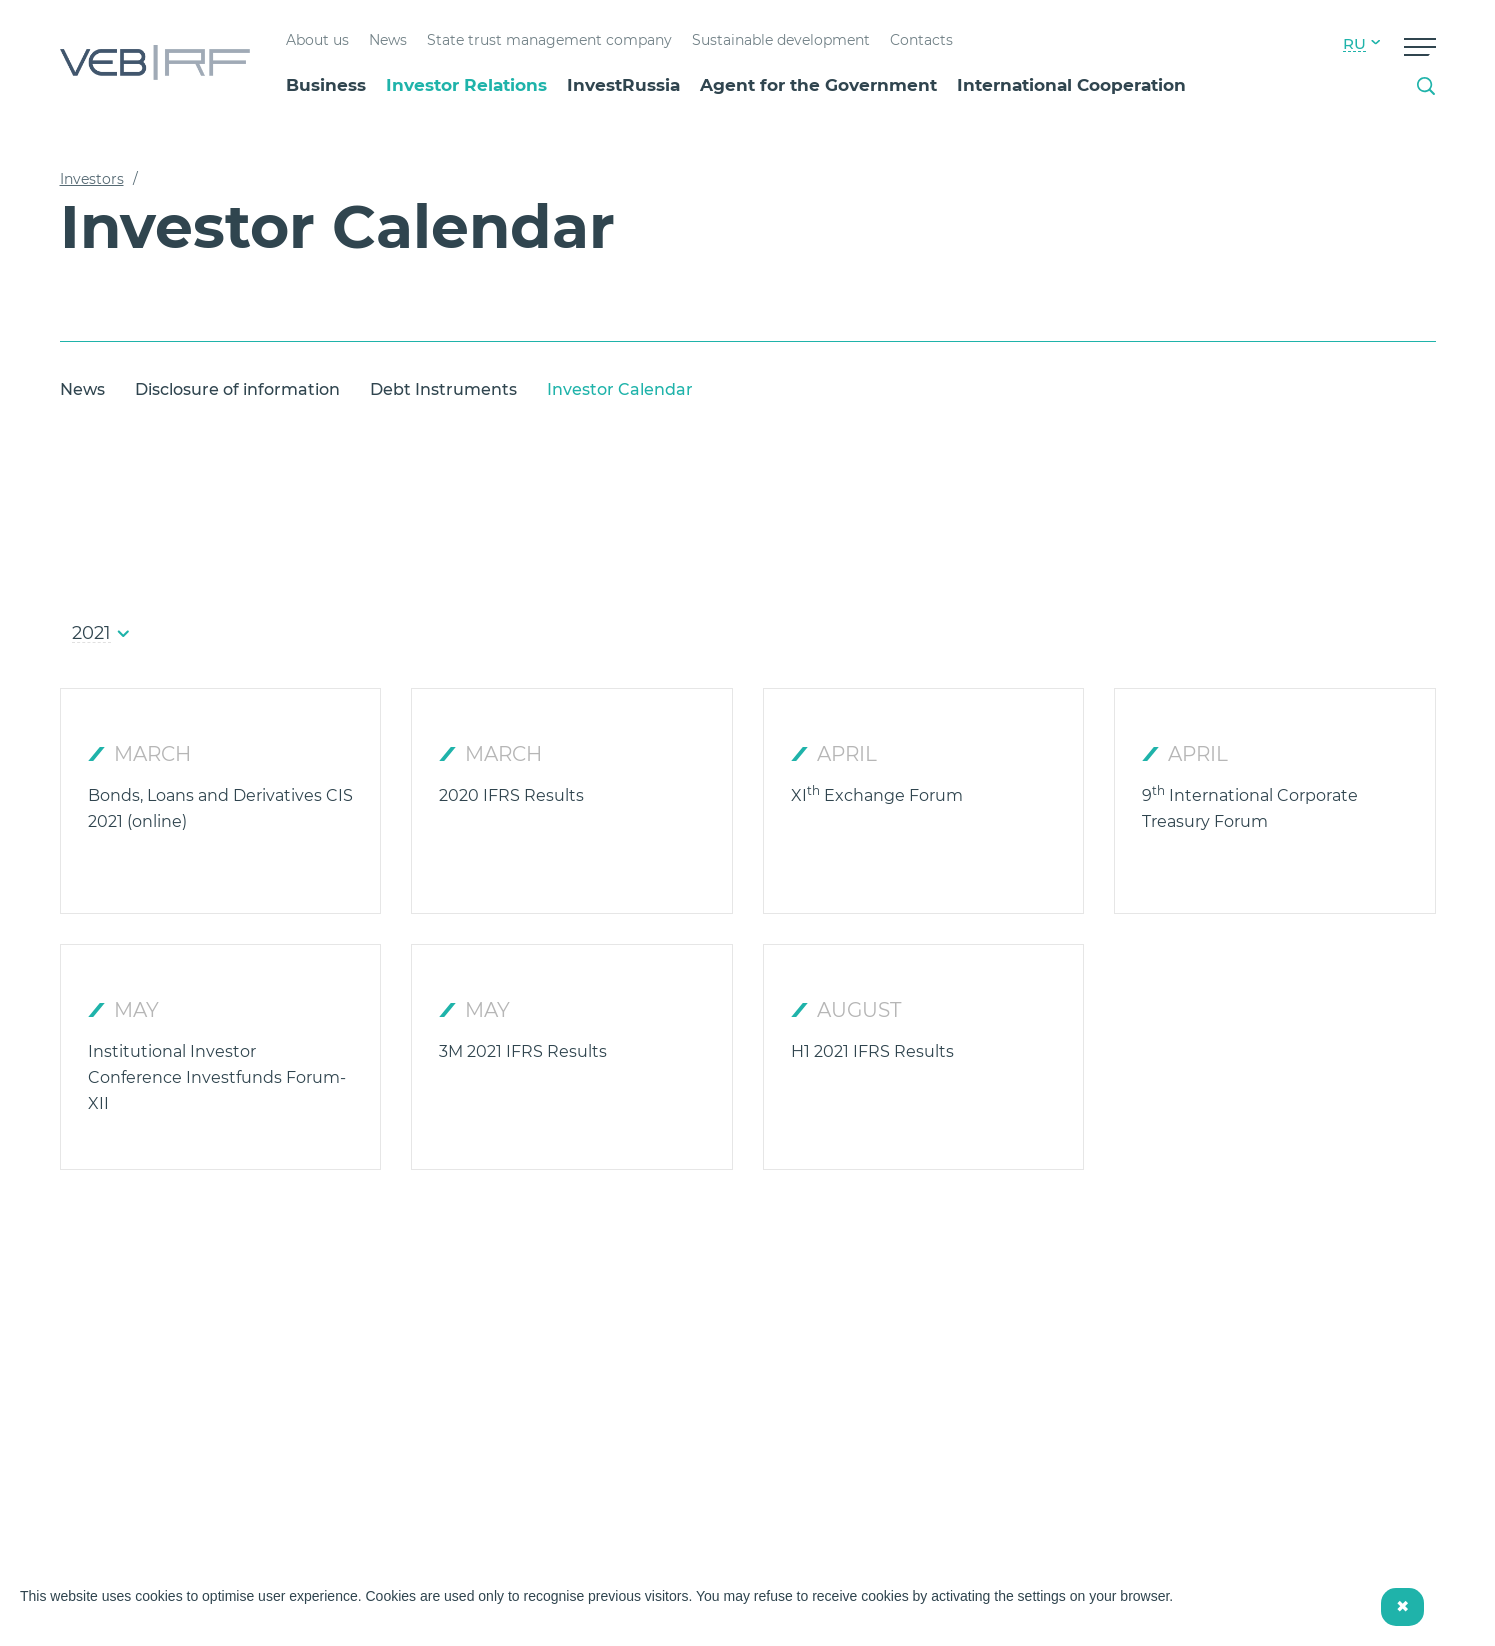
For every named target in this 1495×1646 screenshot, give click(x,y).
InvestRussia (623, 85)
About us (317, 40)
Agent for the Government (818, 85)
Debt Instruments (443, 389)
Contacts (921, 40)
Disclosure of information (237, 389)
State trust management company (549, 40)
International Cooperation (1071, 85)
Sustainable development (781, 40)
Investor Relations (466, 85)
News (388, 40)
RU (1354, 44)
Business (326, 85)
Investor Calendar (620, 389)
